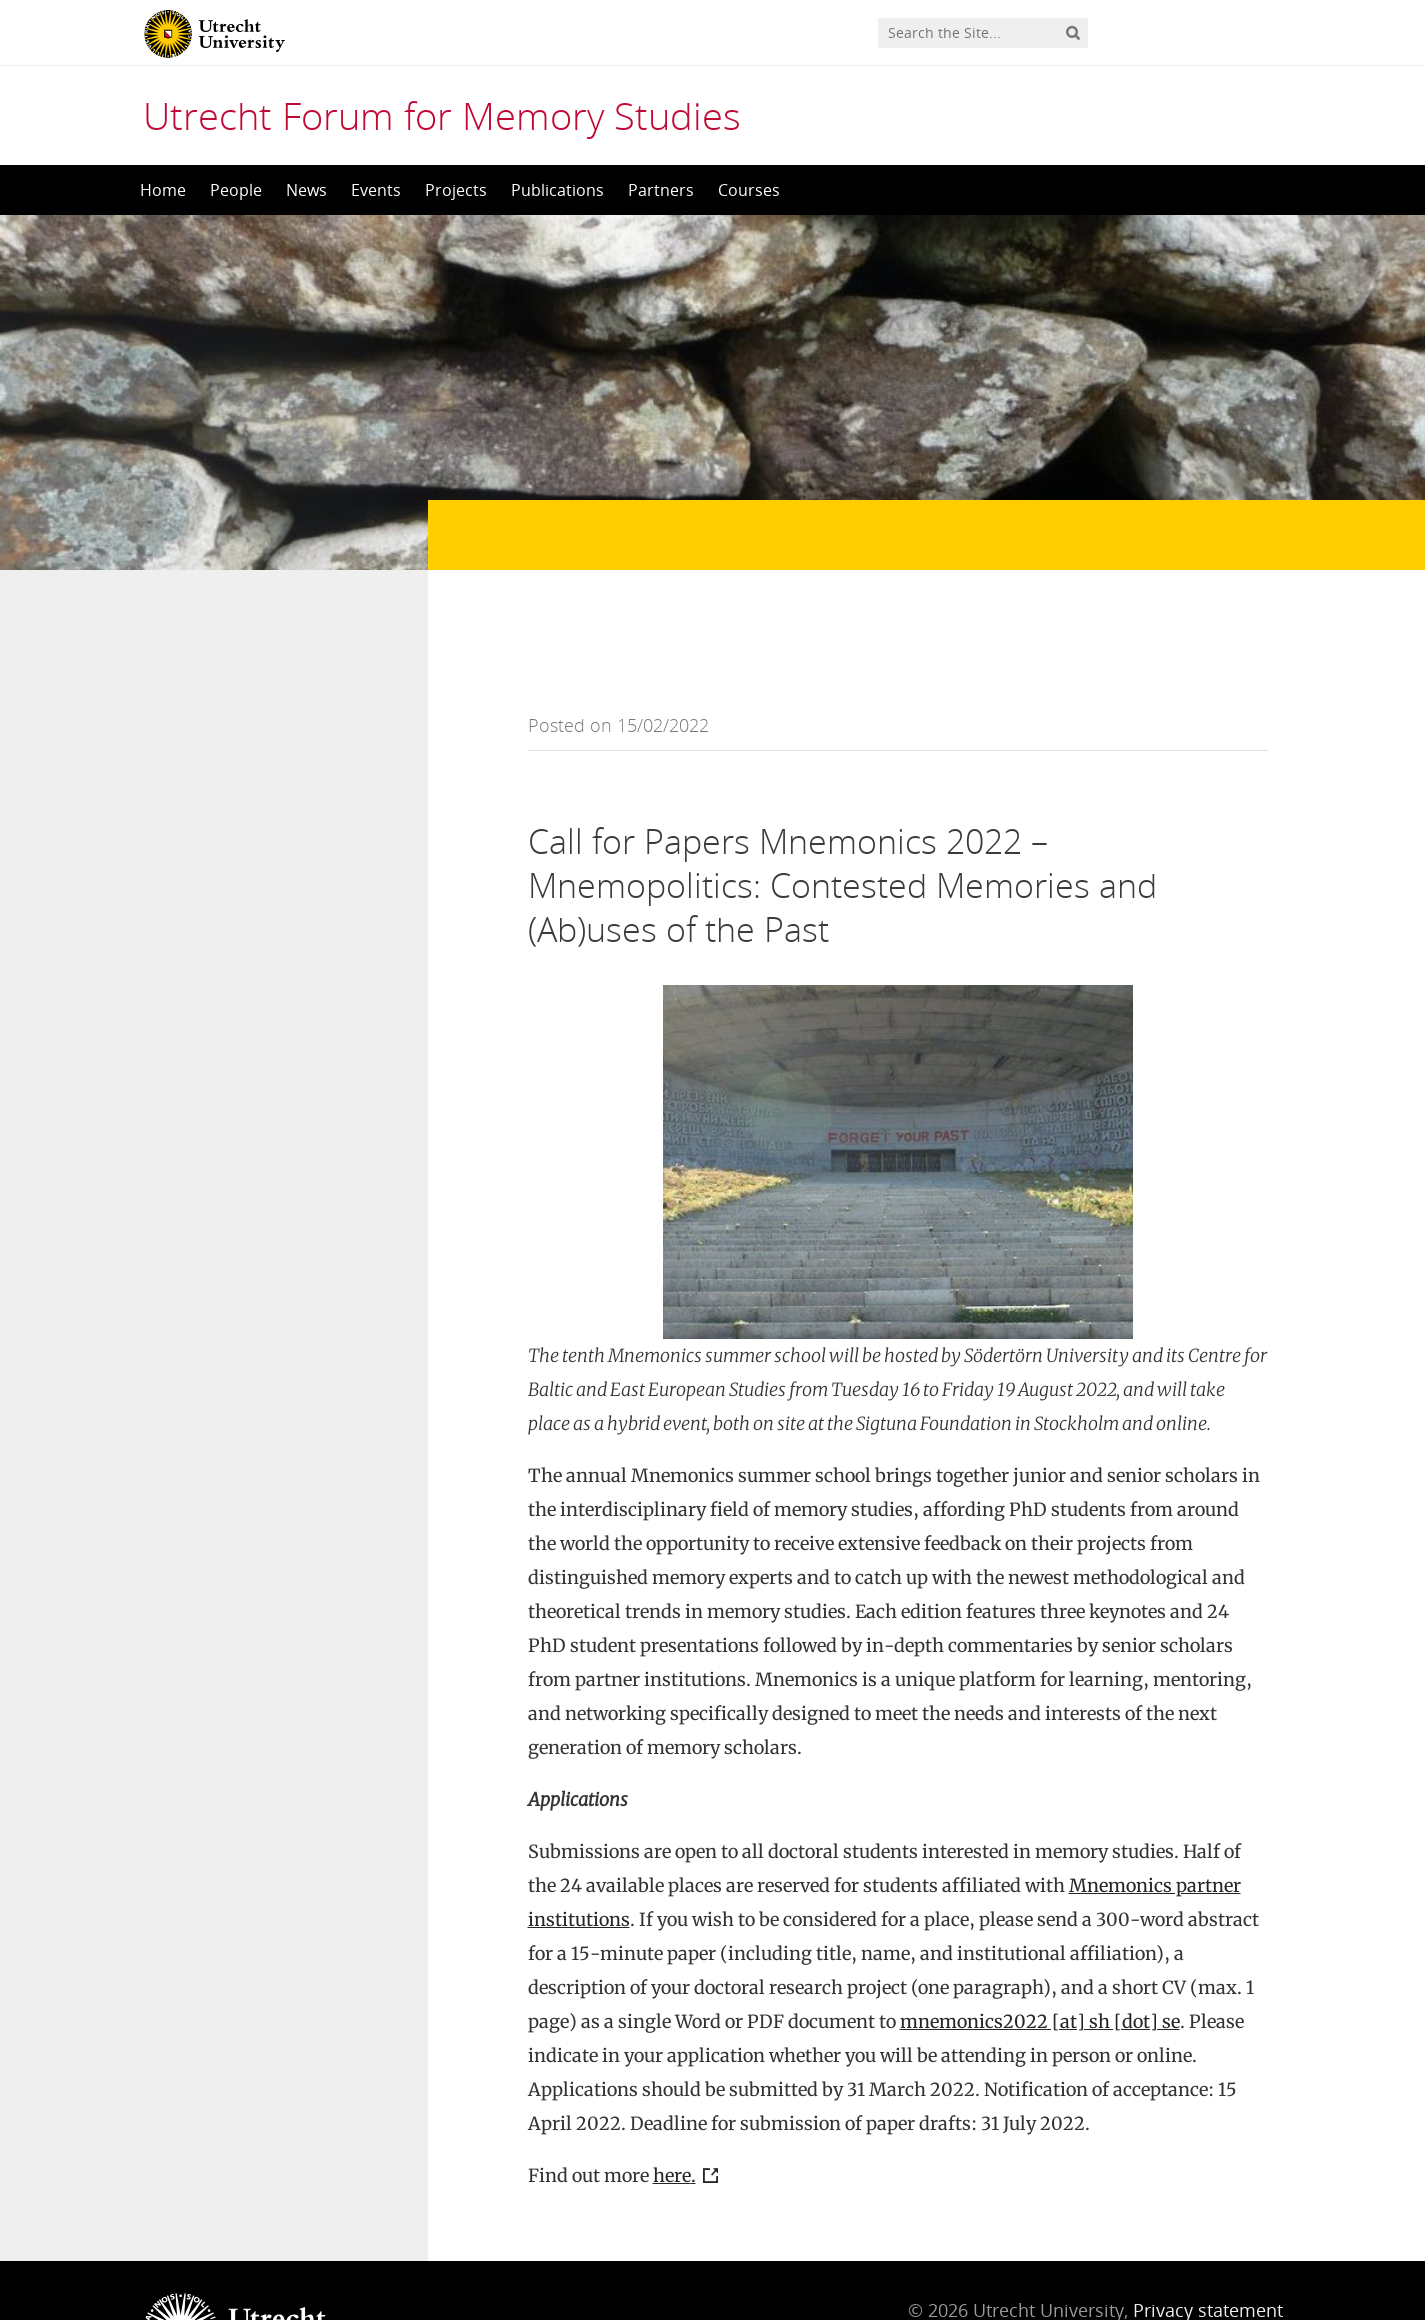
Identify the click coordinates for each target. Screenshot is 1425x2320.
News (306, 190)
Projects (456, 190)
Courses (749, 190)
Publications (557, 190)
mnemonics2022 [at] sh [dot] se (1040, 1941)
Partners (661, 190)
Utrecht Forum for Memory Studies (442, 115)
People (236, 190)
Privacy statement (1208, 2230)
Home (163, 190)
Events (376, 190)
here (672, 2095)
